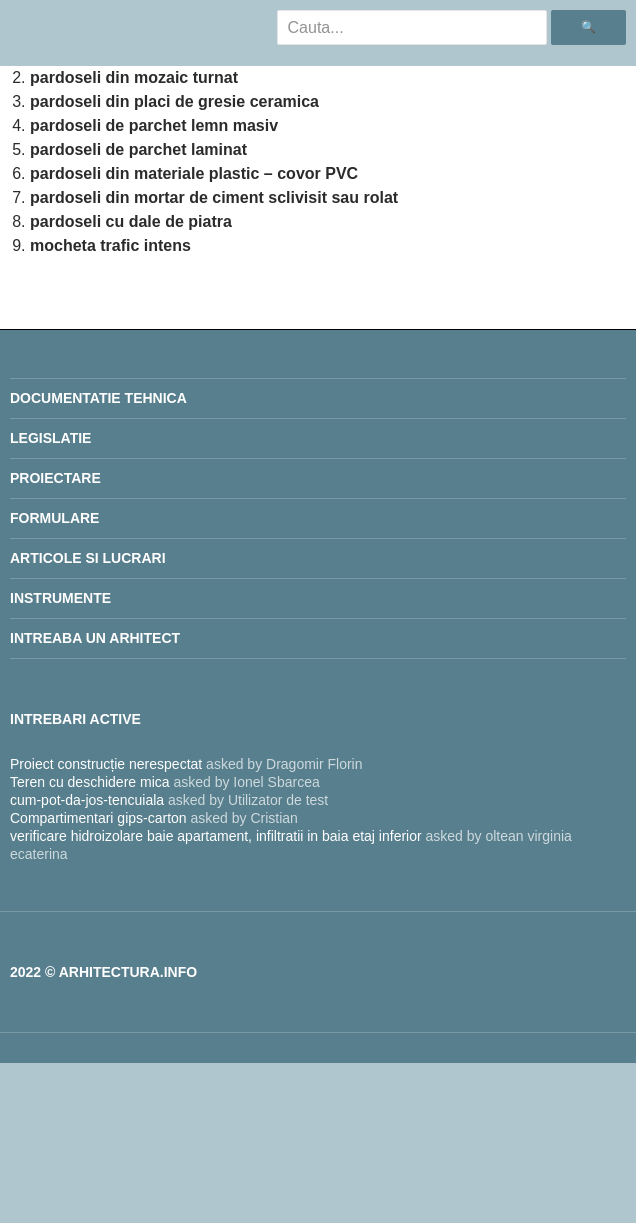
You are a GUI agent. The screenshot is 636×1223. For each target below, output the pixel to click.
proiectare (55, 478)
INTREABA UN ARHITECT (95, 638)
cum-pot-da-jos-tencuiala (87, 800)
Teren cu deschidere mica (90, 782)
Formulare (54, 518)
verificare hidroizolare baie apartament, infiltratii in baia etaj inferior (216, 836)
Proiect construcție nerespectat (106, 764)
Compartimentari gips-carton (98, 818)
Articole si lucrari (88, 558)
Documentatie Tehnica (98, 398)
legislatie (50, 438)
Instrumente (60, 598)
